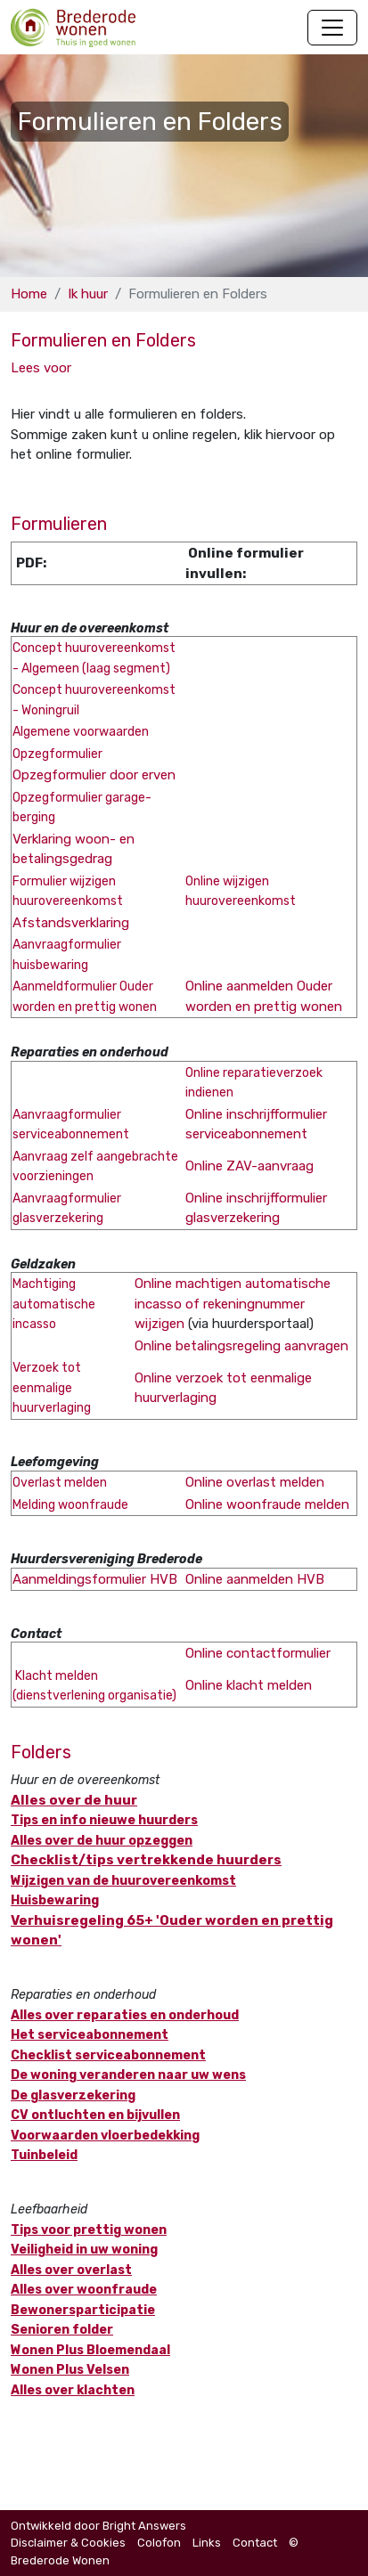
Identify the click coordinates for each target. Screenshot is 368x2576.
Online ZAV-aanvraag (249, 1166)
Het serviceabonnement (89, 2034)
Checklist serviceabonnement (108, 2055)
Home (29, 294)
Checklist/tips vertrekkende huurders (146, 1860)
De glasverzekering (73, 2095)
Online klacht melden (248, 1685)
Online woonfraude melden (267, 1504)
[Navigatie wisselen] (332, 27)
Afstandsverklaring (70, 923)
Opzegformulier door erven (94, 775)
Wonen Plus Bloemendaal (90, 2350)
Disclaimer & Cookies (68, 2542)
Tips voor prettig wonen (89, 2230)
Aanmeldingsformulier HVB (94, 1579)
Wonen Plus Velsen (70, 2369)
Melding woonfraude (70, 1504)
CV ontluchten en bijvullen (95, 2115)
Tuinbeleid (44, 2155)
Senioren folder (62, 2329)
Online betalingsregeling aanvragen (241, 1346)
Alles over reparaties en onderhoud (125, 2015)
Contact (255, 2542)
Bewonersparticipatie (83, 2310)
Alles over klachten (73, 2390)
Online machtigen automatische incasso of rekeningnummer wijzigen (233, 1304)
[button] (41, 368)
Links (206, 2542)
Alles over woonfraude (84, 2289)
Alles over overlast (71, 2270)
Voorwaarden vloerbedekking (105, 2135)
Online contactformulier (258, 1653)
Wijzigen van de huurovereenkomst (123, 1880)
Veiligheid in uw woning (84, 2249)
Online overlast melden (254, 1482)
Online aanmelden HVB (254, 1579)
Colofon (159, 2542)
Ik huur (88, 294)
